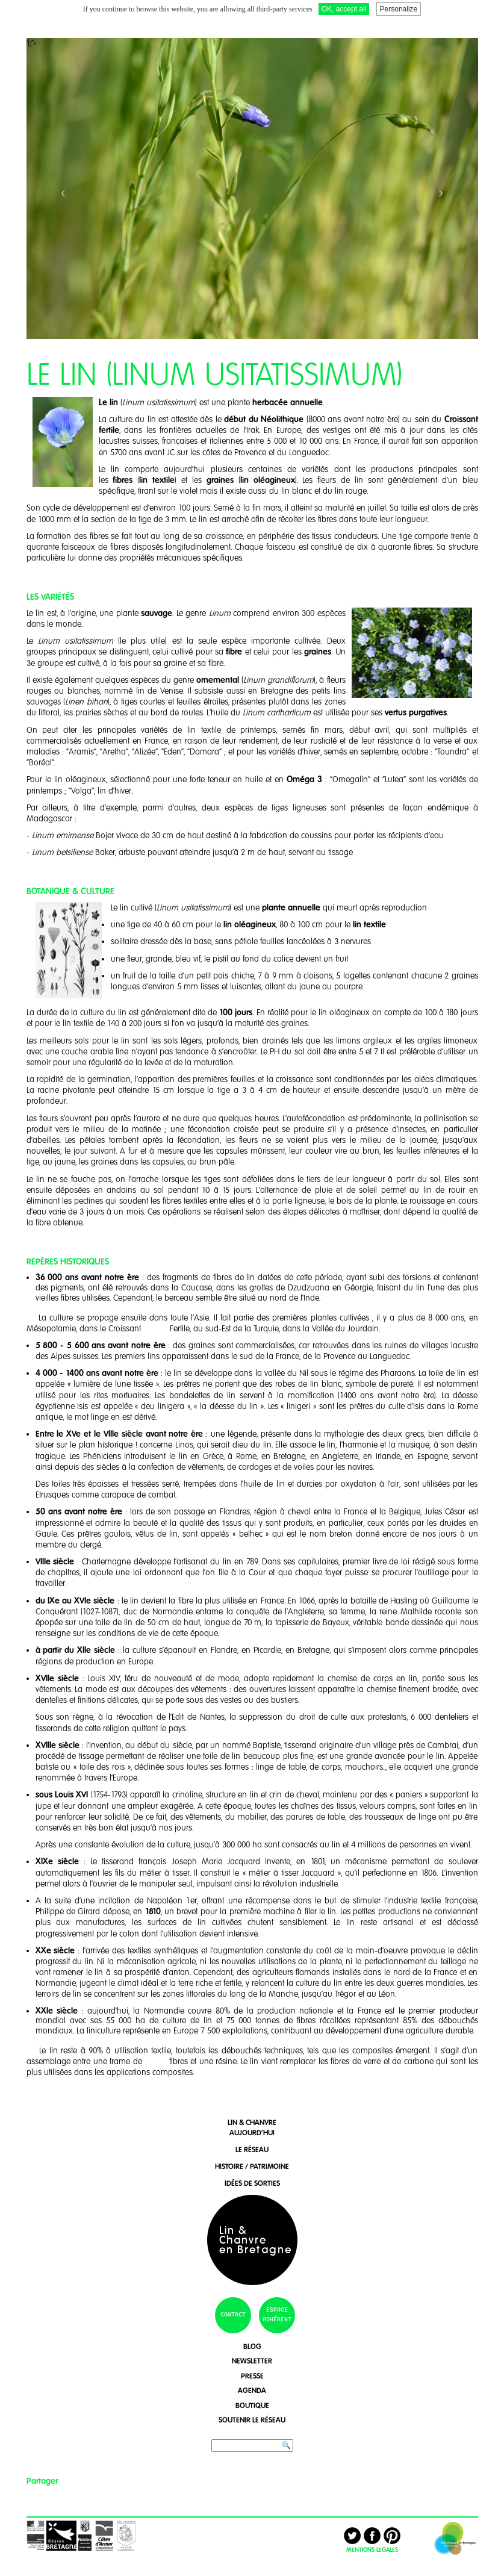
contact (233, 2310)
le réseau (252, 2144)
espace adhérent (277, 2310)
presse (252, 2370)
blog (252, 2341)
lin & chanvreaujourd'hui (252, 2122)
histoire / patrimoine (252, 2161)
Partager (42, 2476)
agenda (252, 2385)
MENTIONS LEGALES (372, 2544)
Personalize (399, 9)
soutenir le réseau (252, 2414)
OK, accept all (344, 9)
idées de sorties (252, 2178)
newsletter (252, 2355)
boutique (252, 2400)
